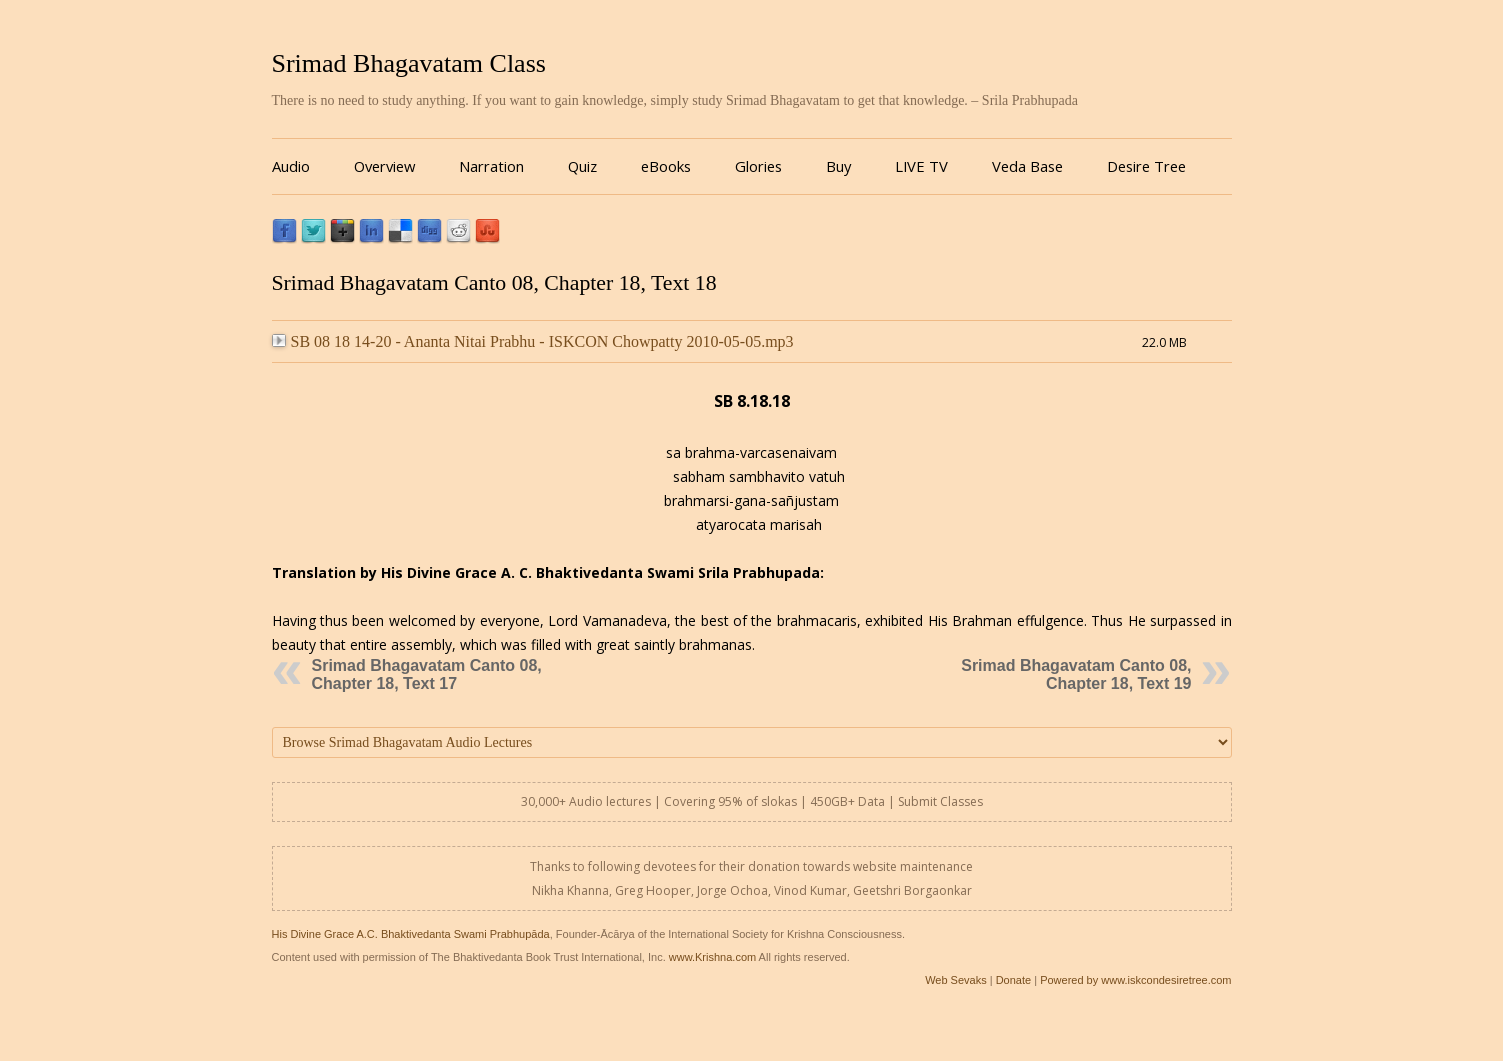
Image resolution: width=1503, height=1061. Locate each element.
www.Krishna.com (712, 957)
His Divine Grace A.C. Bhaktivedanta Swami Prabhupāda (411, 934)
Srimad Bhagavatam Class (409, 63)
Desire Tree (1146, 166)
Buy (838, 166)
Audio (291, 166)
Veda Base (1027, 166)
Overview (384, 166)
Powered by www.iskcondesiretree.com (1135, 980)
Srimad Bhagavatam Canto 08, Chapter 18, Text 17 (427, 674)
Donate (1013, 980)
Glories (758, 166)
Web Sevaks (956, 980)
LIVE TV (921, 166)
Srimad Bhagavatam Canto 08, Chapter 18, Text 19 (1076, 674)
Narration (491, 166)
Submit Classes (940, 801)
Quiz (582, 166)
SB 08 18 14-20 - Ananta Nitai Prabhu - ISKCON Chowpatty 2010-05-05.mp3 (533, 341)
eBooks (666, 166)
